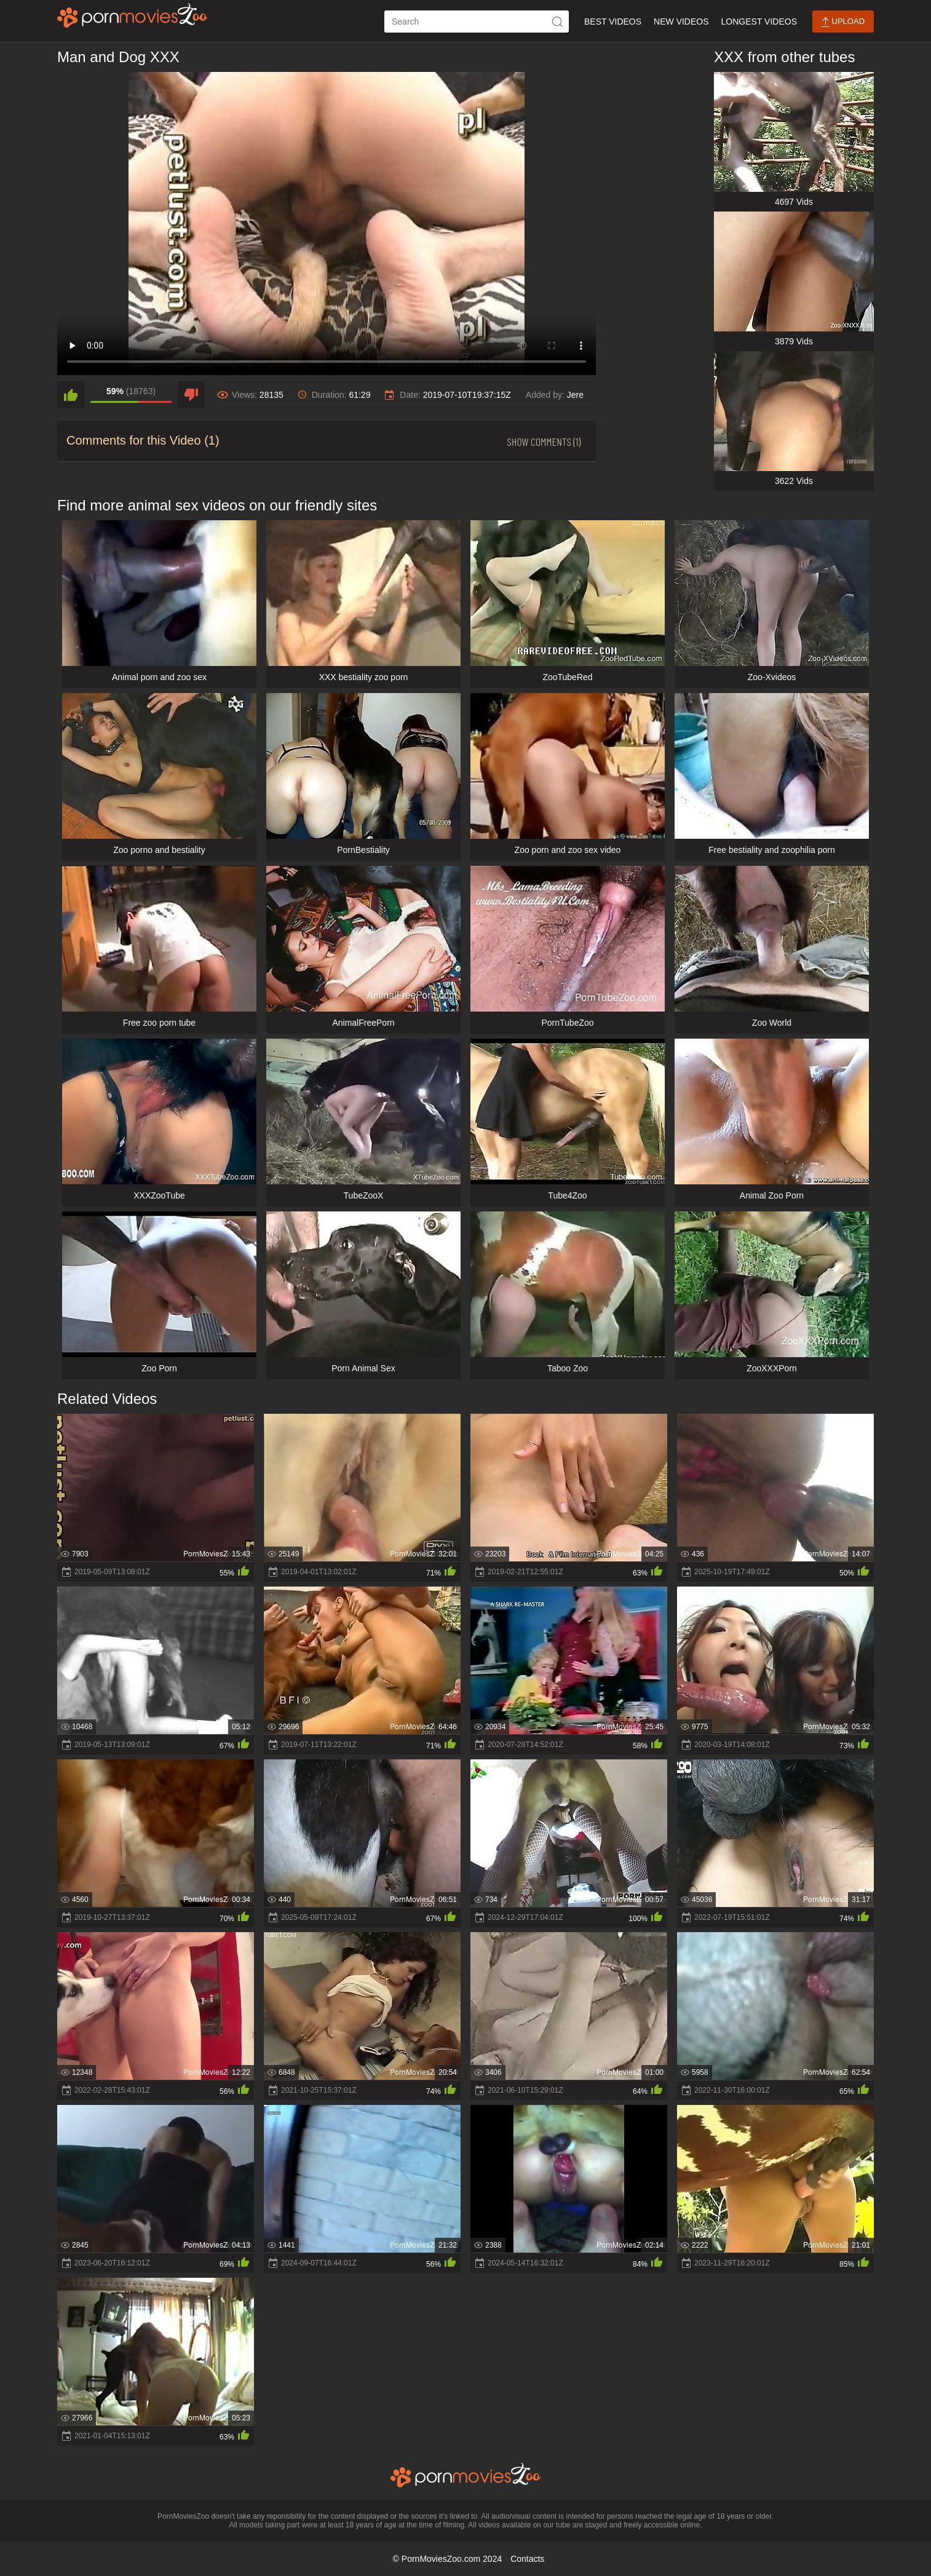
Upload (843, 22)
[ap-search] (476, 21)
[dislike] (191, 394)
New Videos (681, 21)
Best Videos (612, 21)
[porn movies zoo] (132, 15)
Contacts (527, 2559)
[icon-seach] (558, 21)
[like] (70, 394)
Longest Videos (759, 21)
